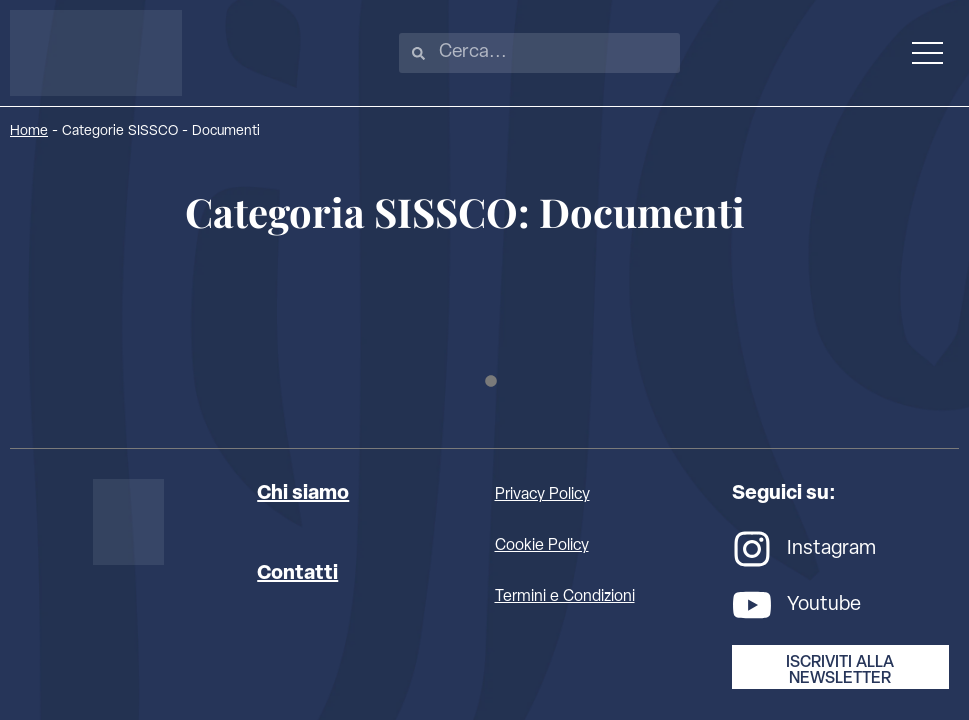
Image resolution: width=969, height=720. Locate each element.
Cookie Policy (542, 546)
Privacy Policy (542, 495)
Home (29, 131)
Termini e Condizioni (565, 597)
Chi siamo (303, 494)
